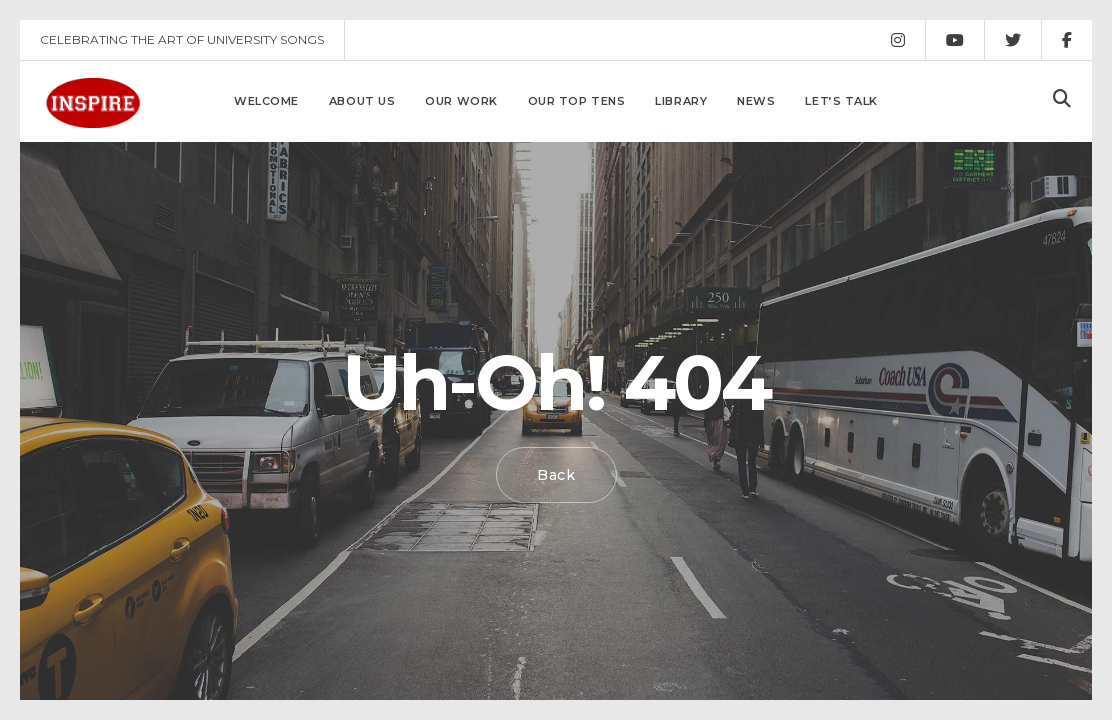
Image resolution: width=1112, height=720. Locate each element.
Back (556, 475)
